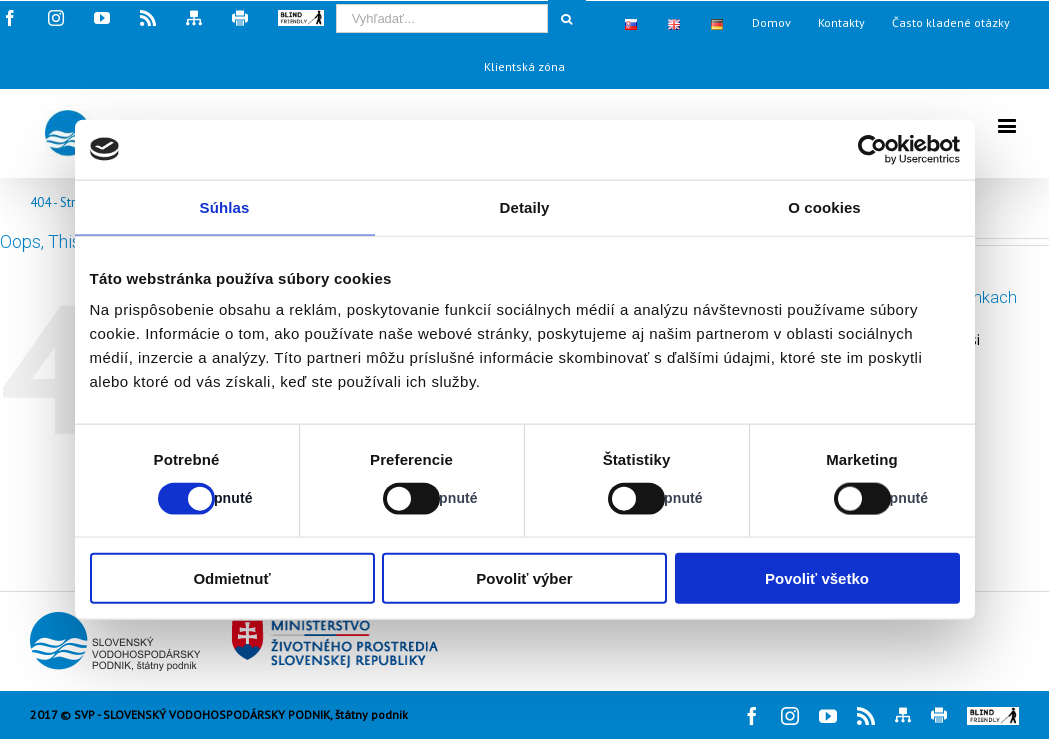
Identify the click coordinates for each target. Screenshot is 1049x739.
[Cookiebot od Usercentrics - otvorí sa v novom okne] (872, 149)
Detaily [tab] (525, 206)
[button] (993, 716)
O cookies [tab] (824, 206)
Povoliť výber (524, 578)
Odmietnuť (231, 578)
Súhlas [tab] (225, 206)
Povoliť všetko (817, 578)
